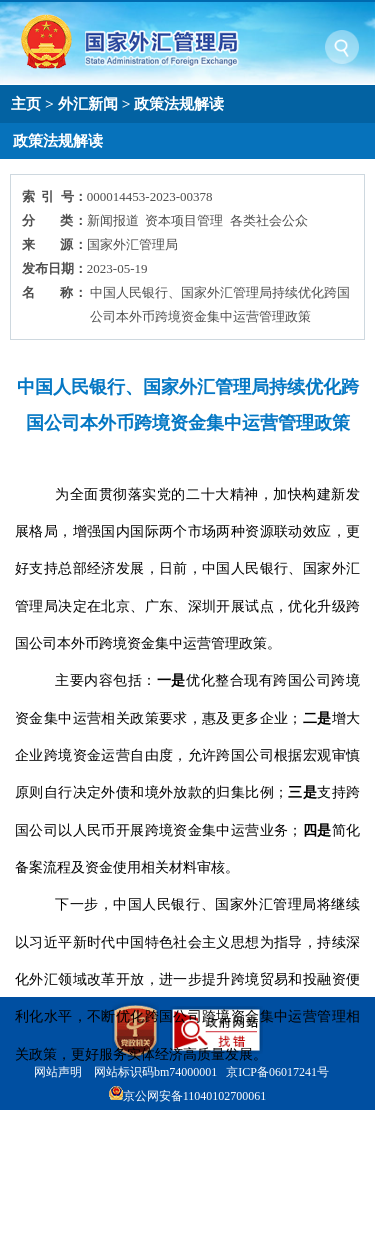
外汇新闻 (88, 103)
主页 (26, 103)
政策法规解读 (179, 103)
